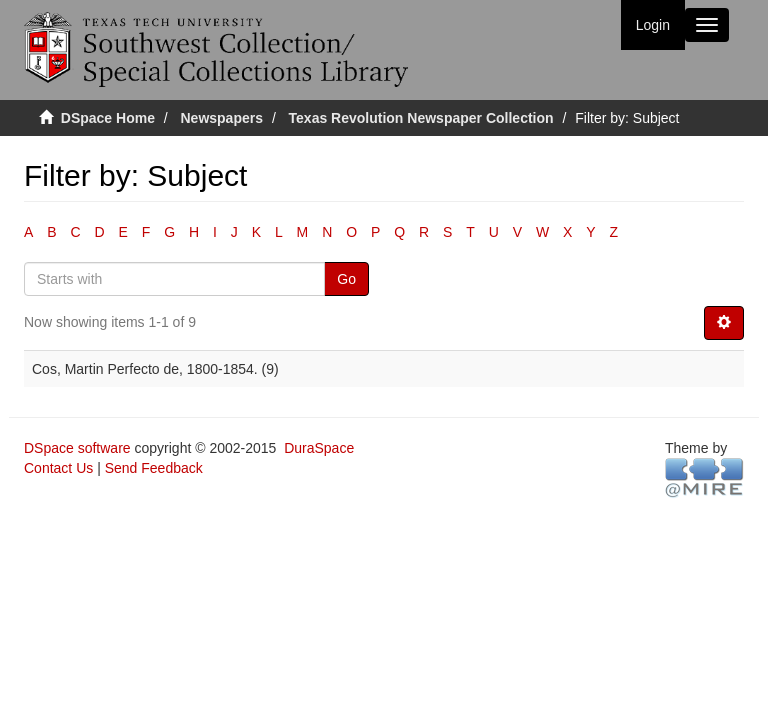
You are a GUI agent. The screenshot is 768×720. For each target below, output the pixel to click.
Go (346, 279)
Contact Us (58, 468)
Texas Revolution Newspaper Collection (421, 118)
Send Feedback (154, 468)
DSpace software (77, 448)
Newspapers (222, 118)
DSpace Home (108, 118)
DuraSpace (319, 448)
